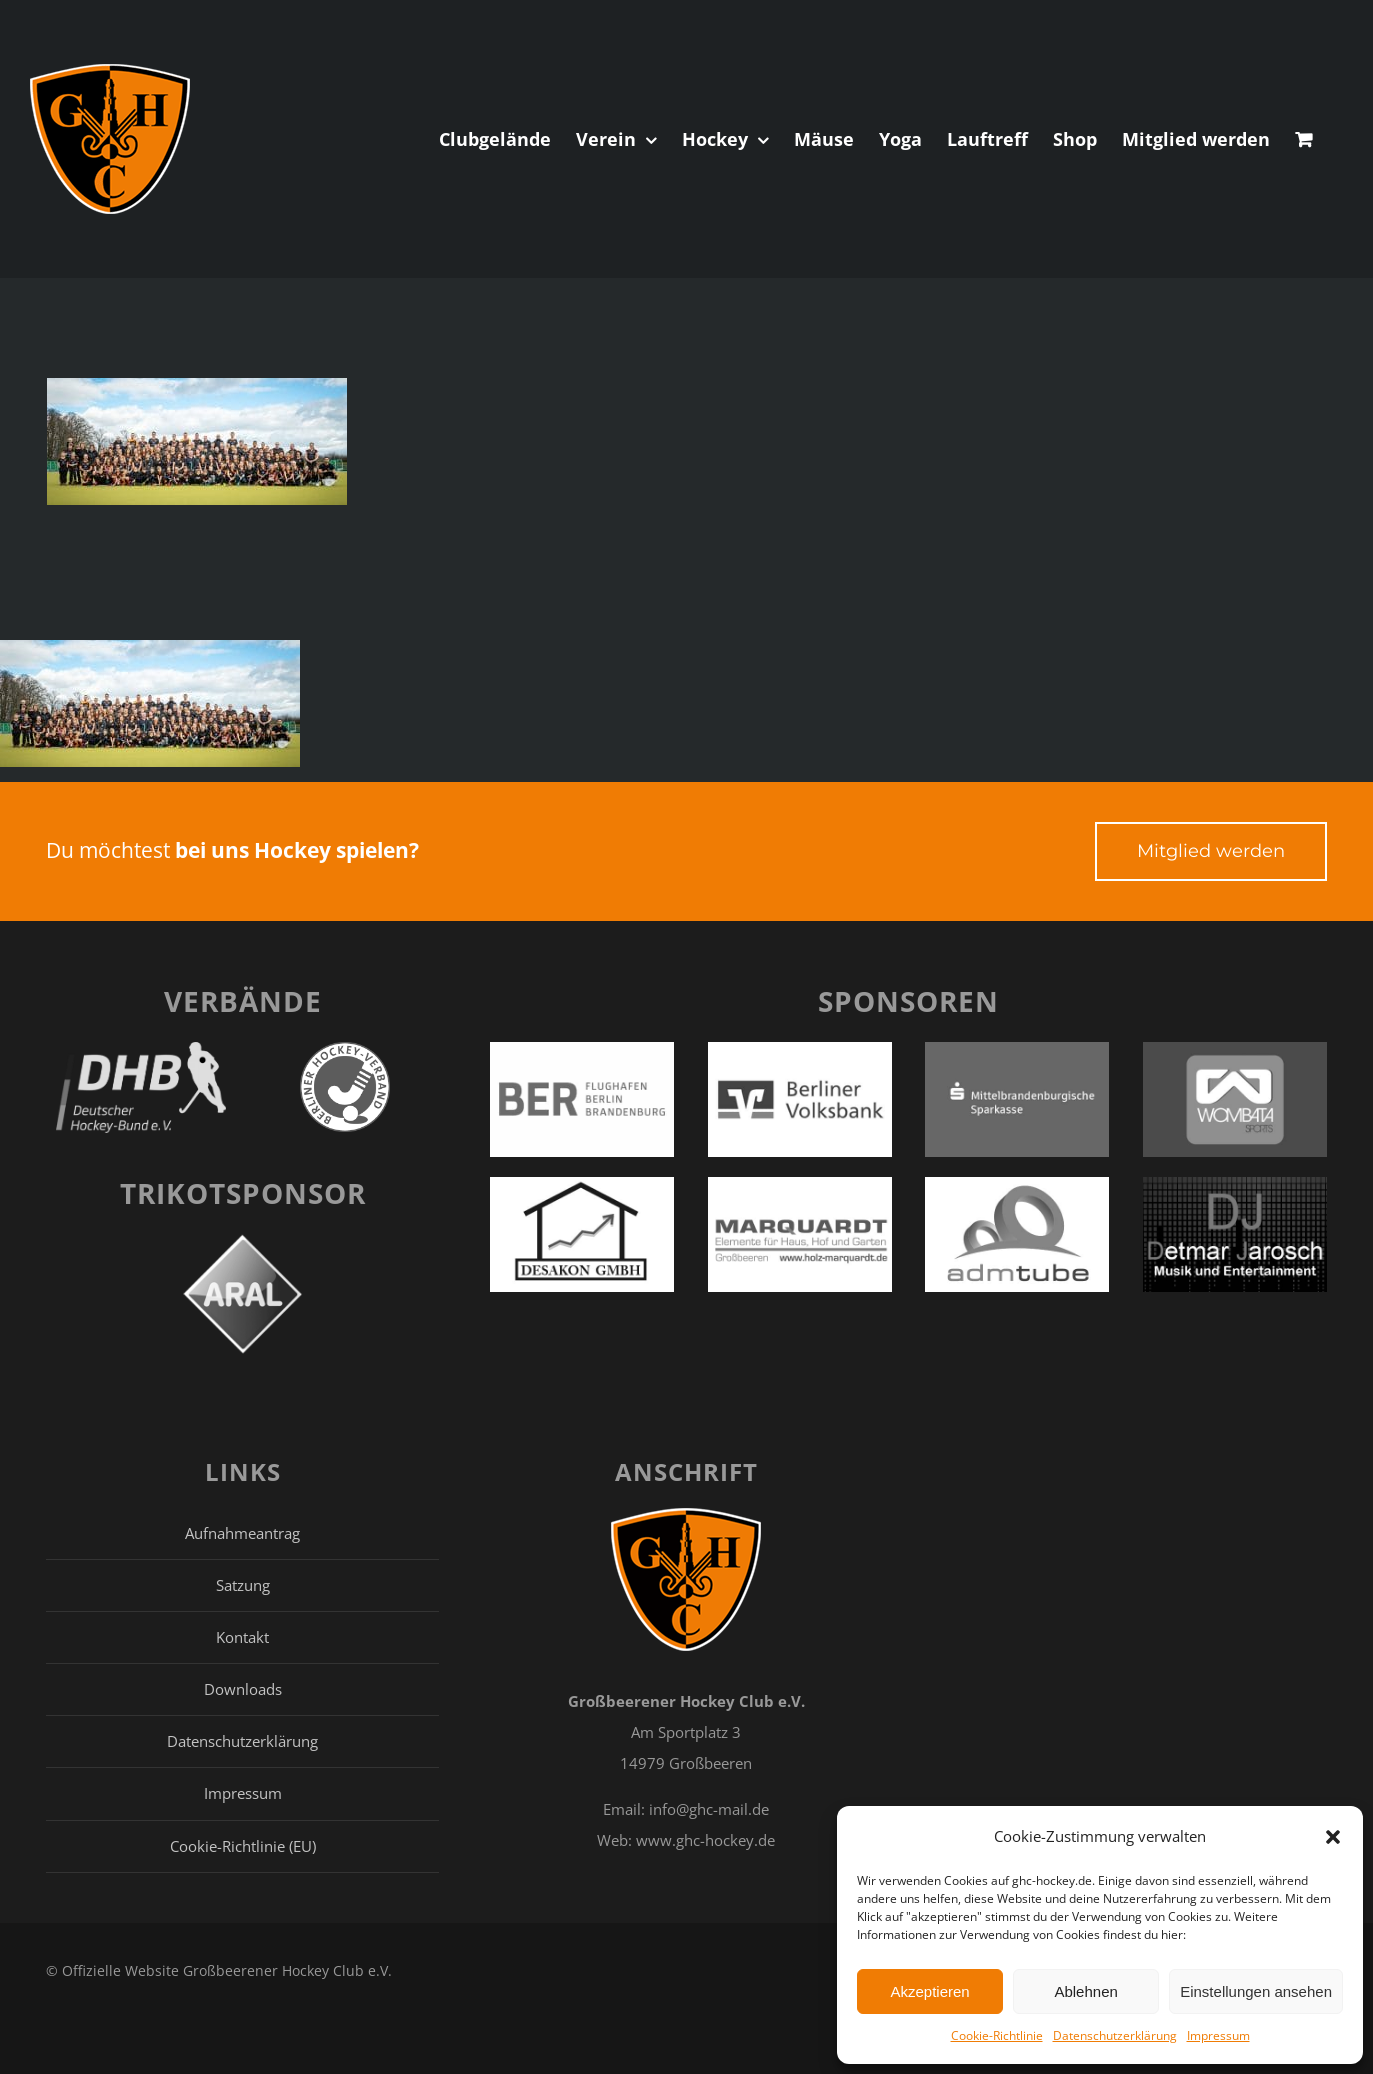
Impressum (1218, 2035)
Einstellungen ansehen (1256, 1991)
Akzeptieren (929, 1991)
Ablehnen (1085, 1991)
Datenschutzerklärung (1115, 2035)
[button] (1333, 1837)
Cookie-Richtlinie (997, 2035)
